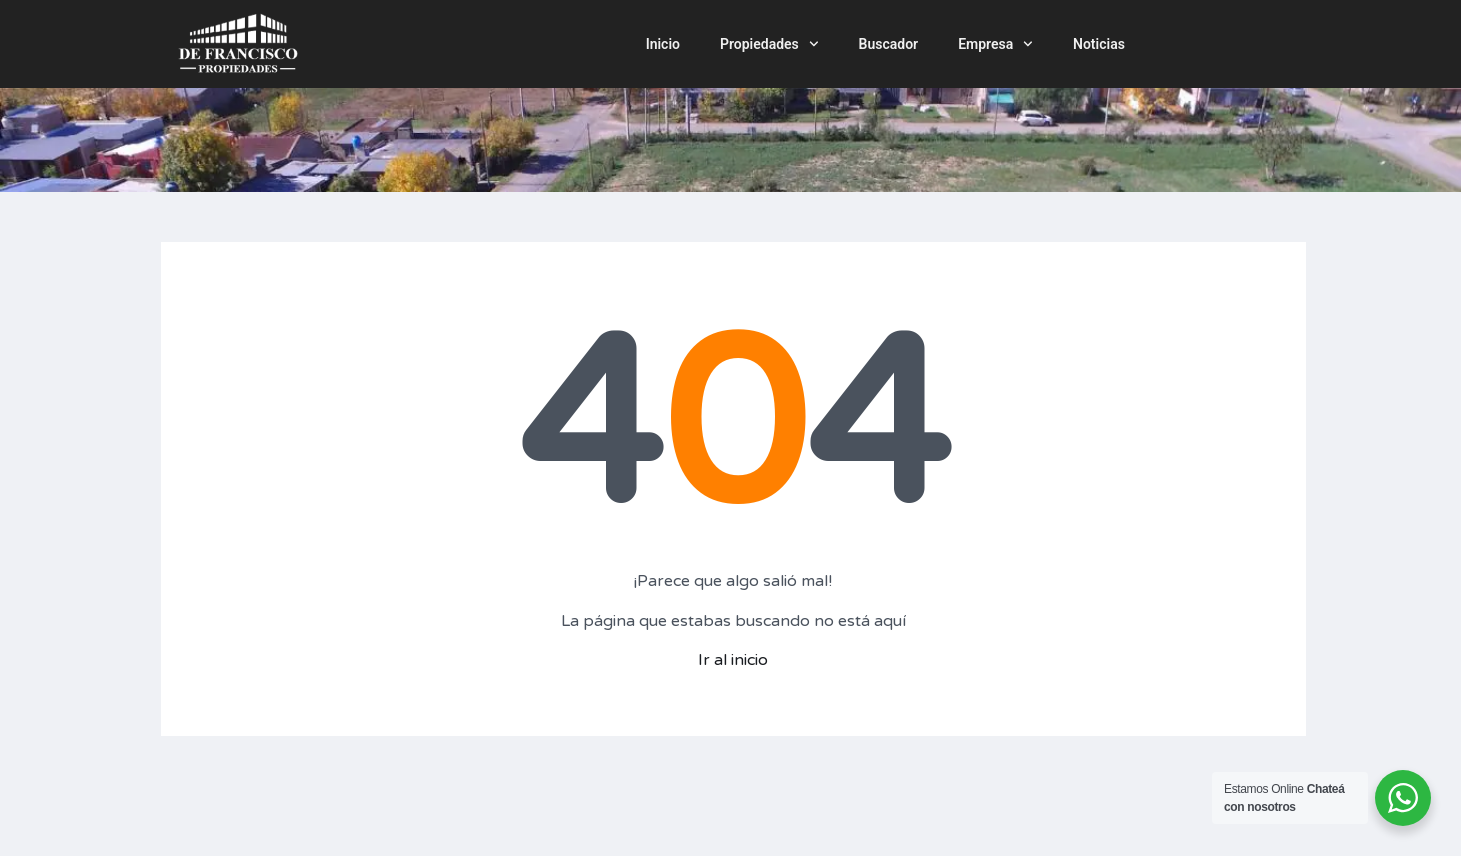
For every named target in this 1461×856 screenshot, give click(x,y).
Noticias (1099, 44)
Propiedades (769, 44)
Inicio (663, 44)
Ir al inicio (733, 660)
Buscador (889, 44)
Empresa (995, 44)
